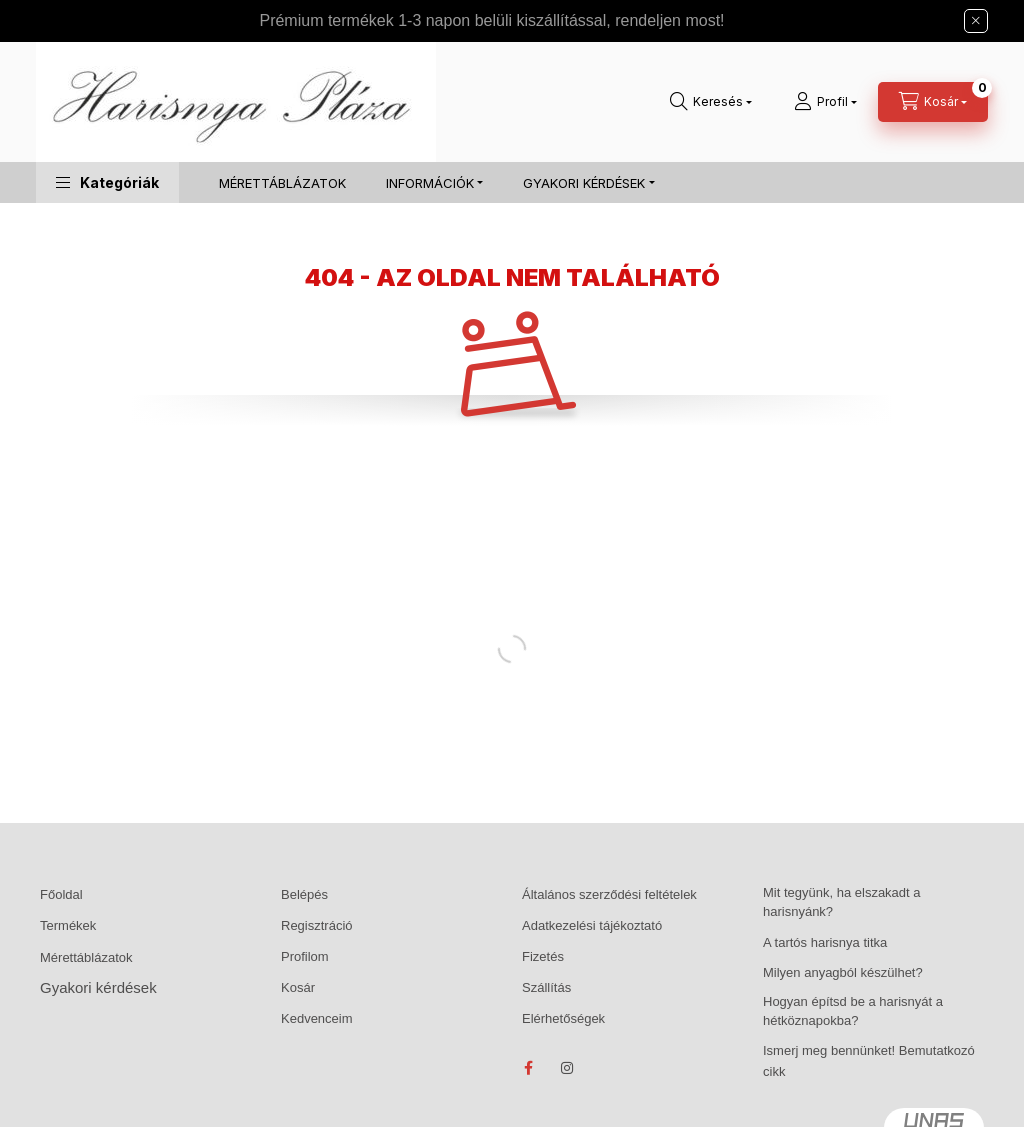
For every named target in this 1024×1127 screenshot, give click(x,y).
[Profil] (825, 102)
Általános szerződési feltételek (609, 894)
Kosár (298, 987)
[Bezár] (976, 21)
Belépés (304, 894)
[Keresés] (711, 102)
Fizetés (543, 956)
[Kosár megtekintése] (933, 102)
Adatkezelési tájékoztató (592, 925)
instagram (568, 1068)
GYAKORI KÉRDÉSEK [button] (584, 183)
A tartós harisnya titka (825, 942)
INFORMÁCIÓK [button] (430, 183)
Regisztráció (317, 925)
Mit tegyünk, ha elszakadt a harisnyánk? (842, 902)
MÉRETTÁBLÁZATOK (282, 183)
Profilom (305, 956)
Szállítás (546, 987)
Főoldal (61, 894)
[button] (107, 182)
